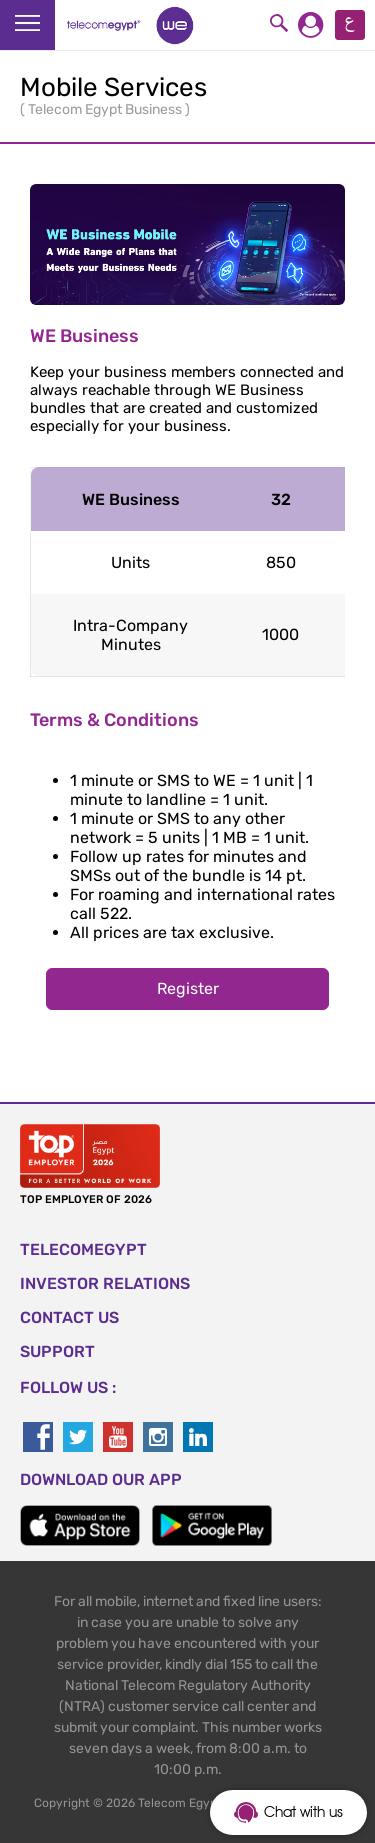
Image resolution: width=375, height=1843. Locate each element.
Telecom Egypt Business (106, 109)
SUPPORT (57, 1351)
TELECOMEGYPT (83, 1249)
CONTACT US (69, 1317)
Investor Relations (105, 1283)
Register (188, 988)
